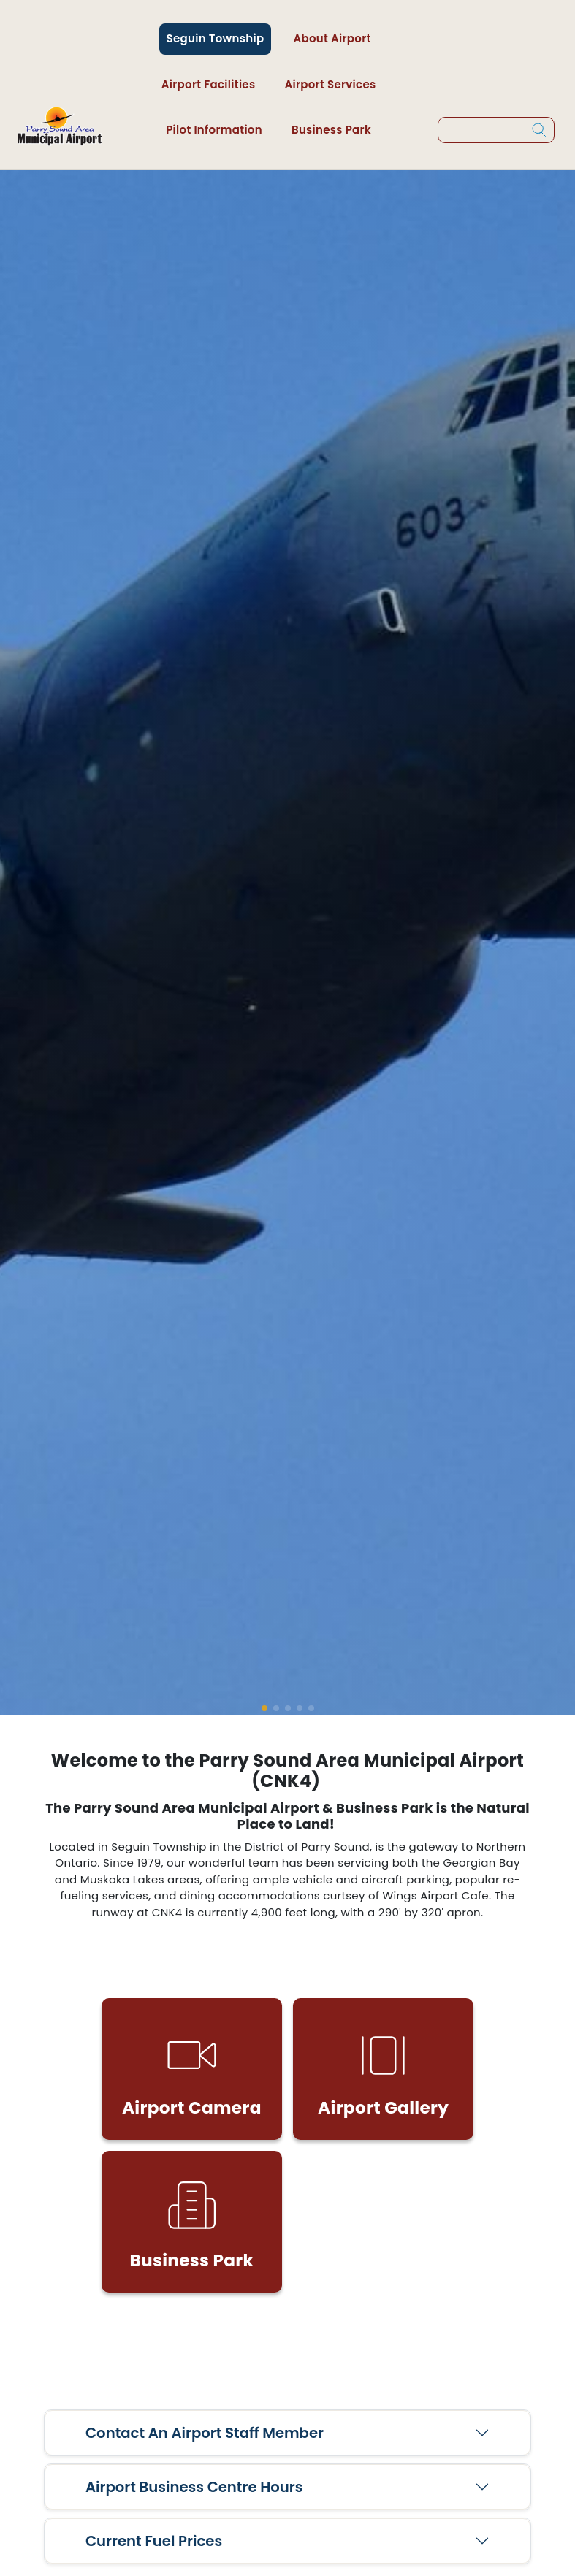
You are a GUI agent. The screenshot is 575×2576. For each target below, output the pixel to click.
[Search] (539, 130)
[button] (264, 1708)
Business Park (331, 129)
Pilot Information (214, 129)
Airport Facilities (208, 84)
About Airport (331, 38)
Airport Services (330, 84)
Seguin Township (215, 38)
